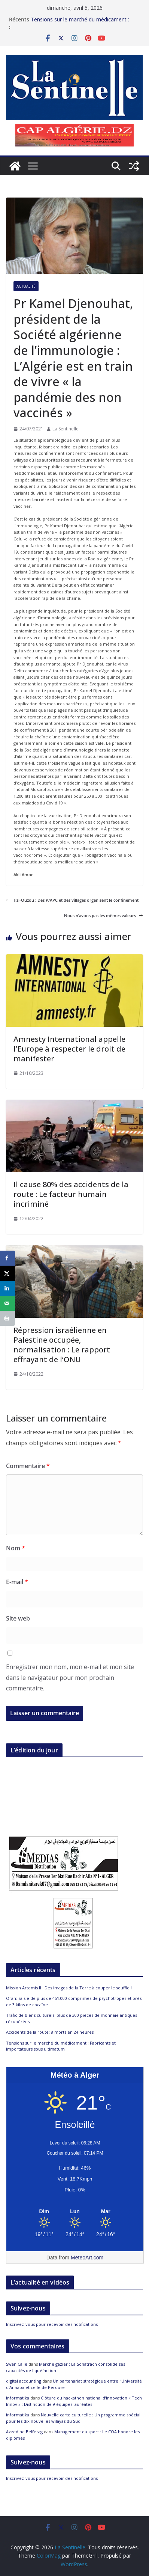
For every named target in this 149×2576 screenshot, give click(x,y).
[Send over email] (7, 1303)
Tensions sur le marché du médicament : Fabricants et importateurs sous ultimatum (82, 23)
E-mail (17, 1582)
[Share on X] (7, 1273)
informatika (17, 2398)
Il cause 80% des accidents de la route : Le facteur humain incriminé (70, 1194)
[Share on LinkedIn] (7, 1288)
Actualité (26, 286)
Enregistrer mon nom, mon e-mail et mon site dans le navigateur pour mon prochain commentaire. (70, 1678)
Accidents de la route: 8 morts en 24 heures (50, 2032)
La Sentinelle (65, 429)
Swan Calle (16, 2364)
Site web (18, 1618)
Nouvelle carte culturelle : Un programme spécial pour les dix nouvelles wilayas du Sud (73, 2418)
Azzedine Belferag (24, 2431)
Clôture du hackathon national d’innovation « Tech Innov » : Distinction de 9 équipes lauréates (74, 2401)
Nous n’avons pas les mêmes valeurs (103, 915)
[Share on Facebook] (7, 1258)
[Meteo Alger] (74, 2211)
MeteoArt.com (87, 2258)
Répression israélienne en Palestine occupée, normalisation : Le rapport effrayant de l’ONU (61, 1344)
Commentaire (28, 1466)
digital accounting (23, 2381)
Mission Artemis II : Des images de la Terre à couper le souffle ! (69, 1987)
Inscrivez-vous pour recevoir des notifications (52, 2324)
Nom (15, 1548)
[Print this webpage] (7, 1318)
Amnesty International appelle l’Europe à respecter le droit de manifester (69, 1049)
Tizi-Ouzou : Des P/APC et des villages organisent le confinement (72, 900)
